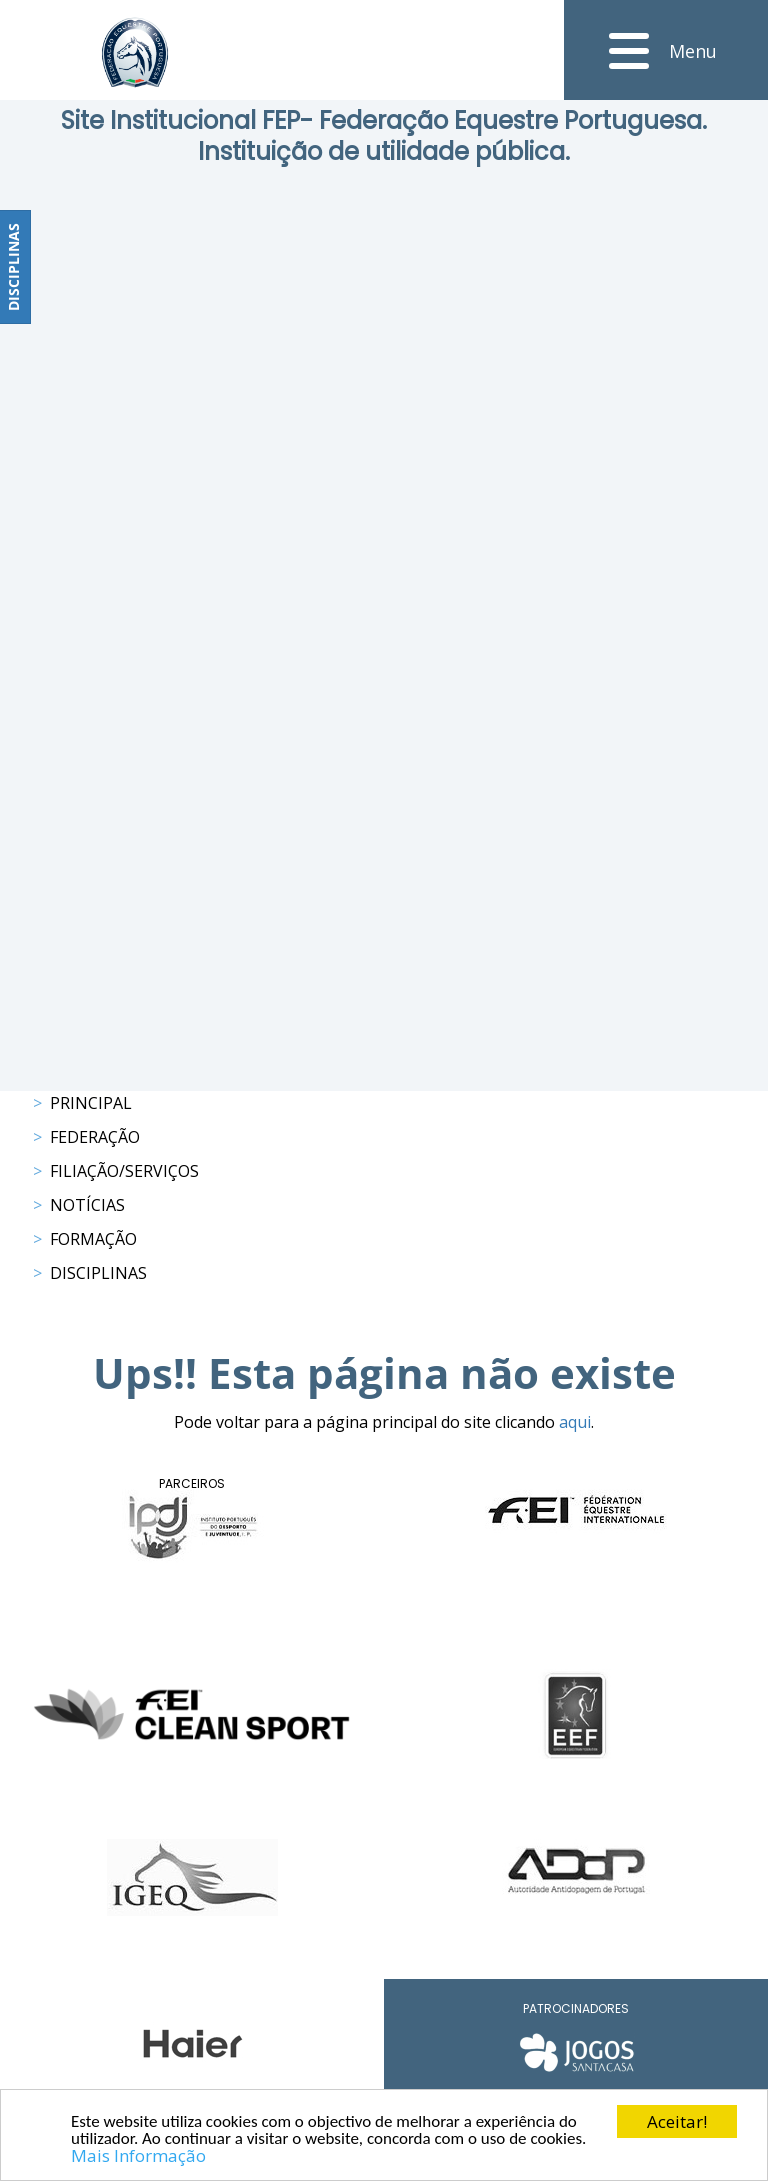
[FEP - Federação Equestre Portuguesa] (135, 52)
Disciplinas (98, 1273)
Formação (93, 1239)
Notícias (87, 1205)
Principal (91, 1103)
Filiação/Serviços (124, 1171)
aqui (575, 1422)
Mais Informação (138, 2156)
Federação (95, 1137)
